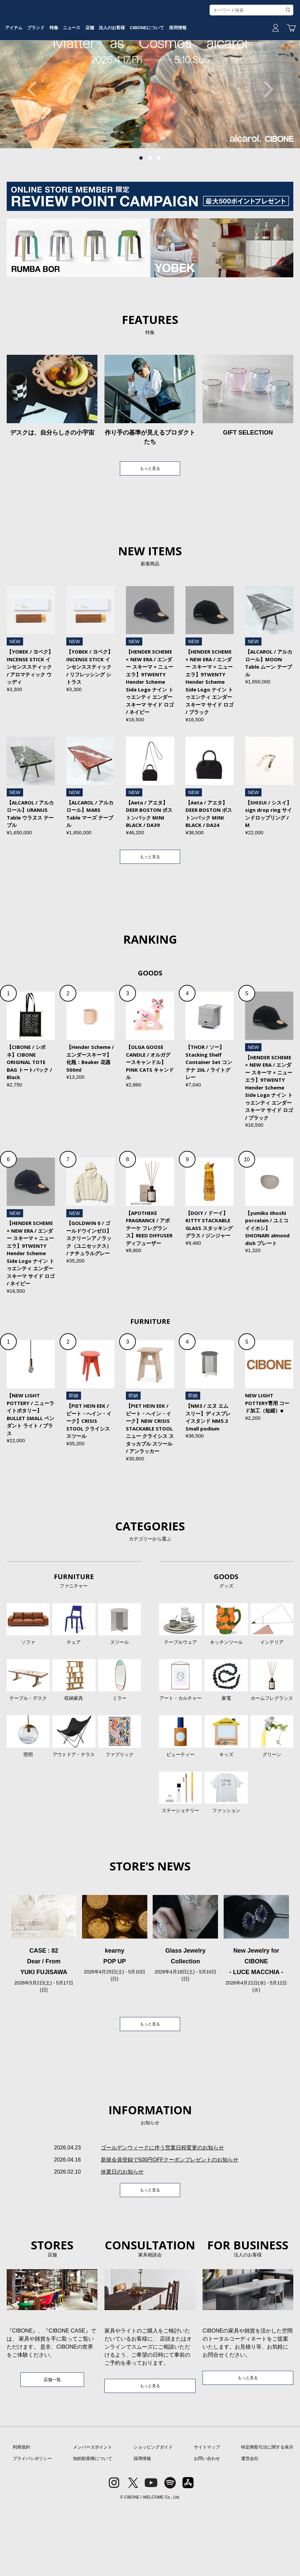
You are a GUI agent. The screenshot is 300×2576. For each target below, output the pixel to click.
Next (264, 139)
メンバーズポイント (92, 2516)
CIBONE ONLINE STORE (150, 51)
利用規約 (21, 2516)
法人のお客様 (174, 71)
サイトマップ (207, 2516)
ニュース (121, 71)
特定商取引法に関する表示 (267, 2516)
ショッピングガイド (153, 2516)
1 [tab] (141, 209)
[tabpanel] (150, 140)
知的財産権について (92, 2527)
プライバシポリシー (32, 2527)
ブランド (74, 71)
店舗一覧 (52, 2447)
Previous (35, 139)
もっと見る (150, 520)
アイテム (45, 71)
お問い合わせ (207, 2527)
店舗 (146, 71)
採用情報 (254, 71)
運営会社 (249, 2527)
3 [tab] (159, 209)
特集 (98, 71)
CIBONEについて (216, 71)
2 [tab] (150, 209)
